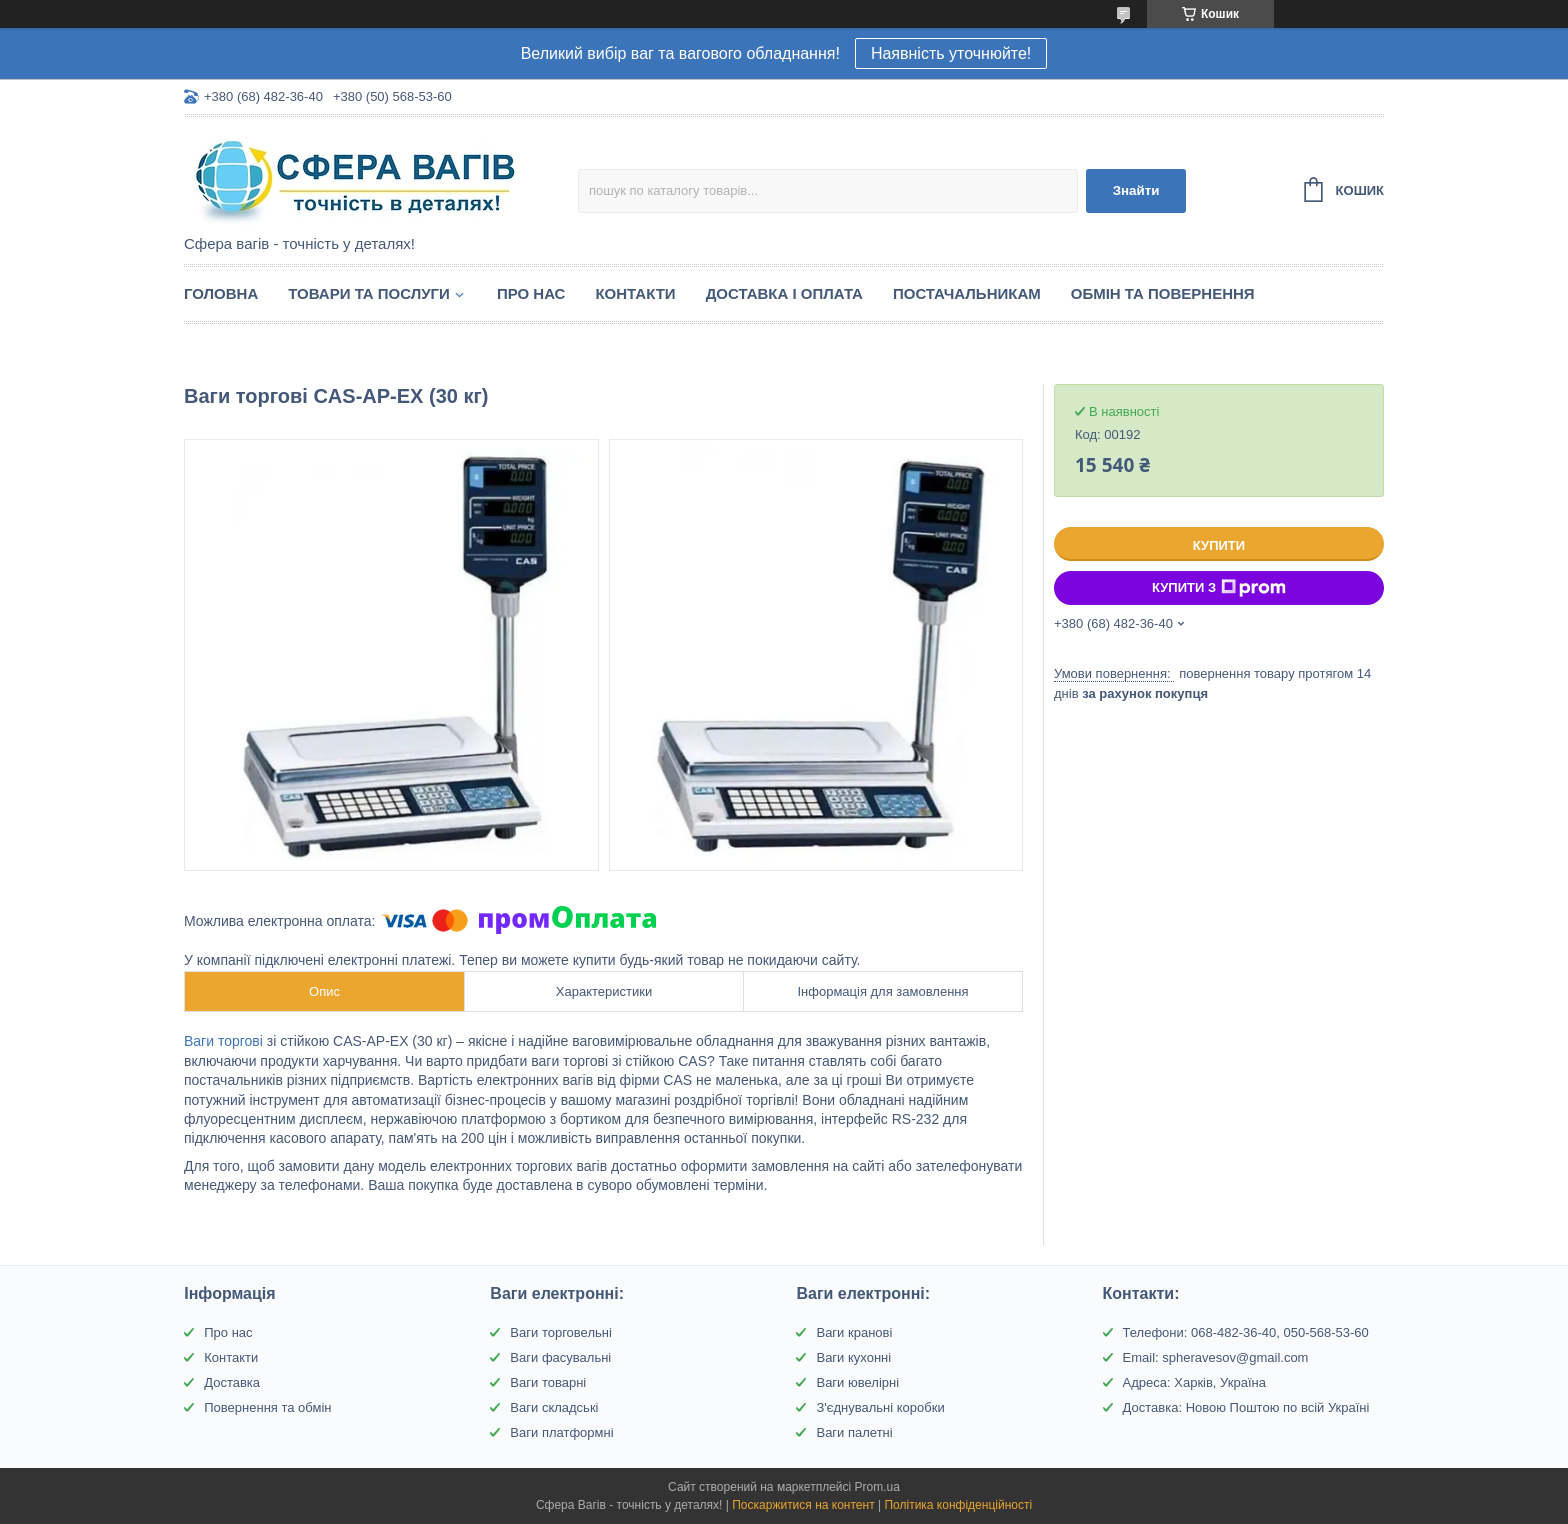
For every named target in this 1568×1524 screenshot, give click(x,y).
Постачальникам (967, 293)
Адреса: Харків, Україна (1194, 1382)
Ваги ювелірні (857, 1382)
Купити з (1219, 588)
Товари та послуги (369, 293)
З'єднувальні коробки (880, 1407)
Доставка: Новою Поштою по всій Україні (1246, 1407)
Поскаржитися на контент (803, 1505)
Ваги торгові (223, 1041)
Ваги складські (554, 1407)
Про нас (531, 293)
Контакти (635, 293)
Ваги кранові (854, 1332)
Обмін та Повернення (1163, 293)
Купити (1219, 545)
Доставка (232, 1382)
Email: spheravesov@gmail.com (1216, 1357)
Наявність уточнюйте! (951, 53)
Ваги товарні (548, 1382)
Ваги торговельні (560, 1332)
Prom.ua (877, 1487)
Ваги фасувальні (560, 1357)
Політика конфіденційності (958, 1505)
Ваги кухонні (853, 1357)
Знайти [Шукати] (1136, 190)
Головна (221, 293)
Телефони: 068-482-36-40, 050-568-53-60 (1246, 1332)
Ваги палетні (854, 1432)
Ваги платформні (561, 1432)
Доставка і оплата (784, 293)
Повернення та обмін (267, 1407)
